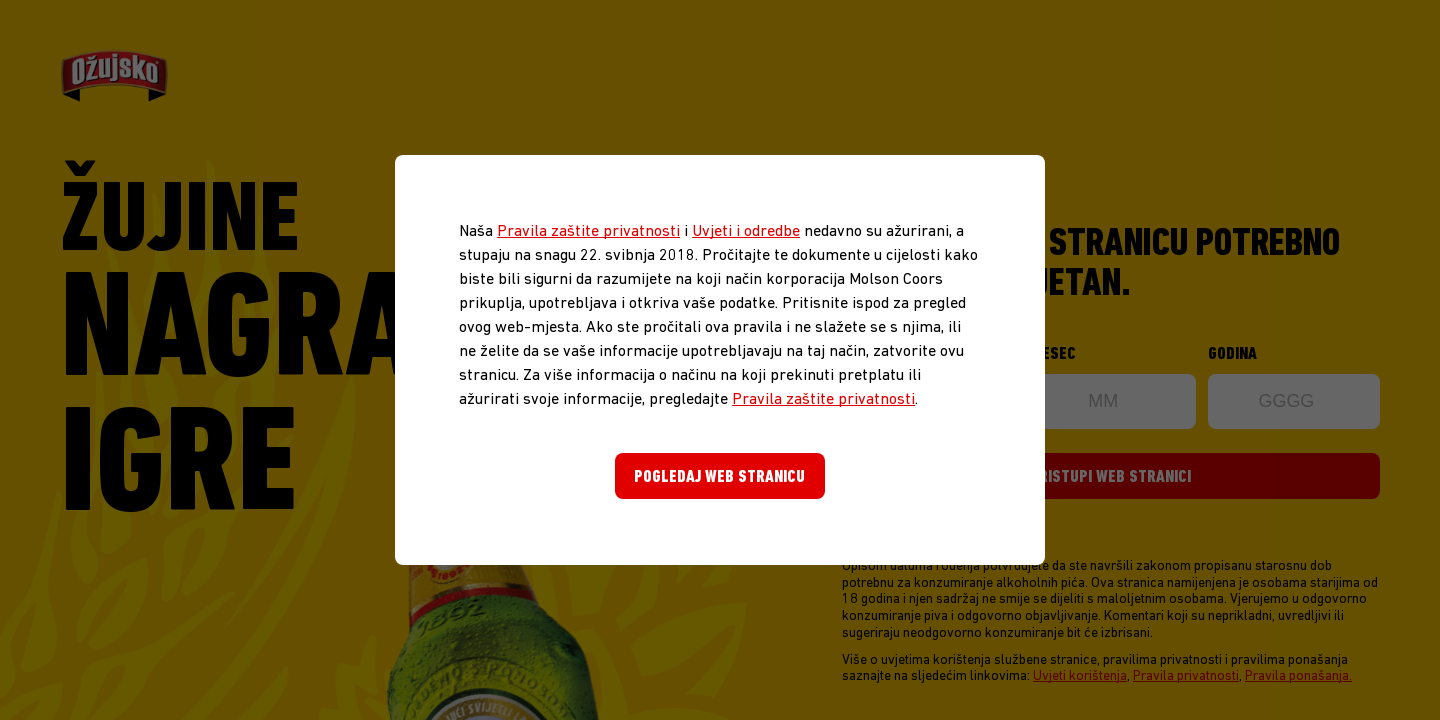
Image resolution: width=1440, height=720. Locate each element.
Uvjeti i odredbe (746, 232)
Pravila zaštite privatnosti (588, 232)
